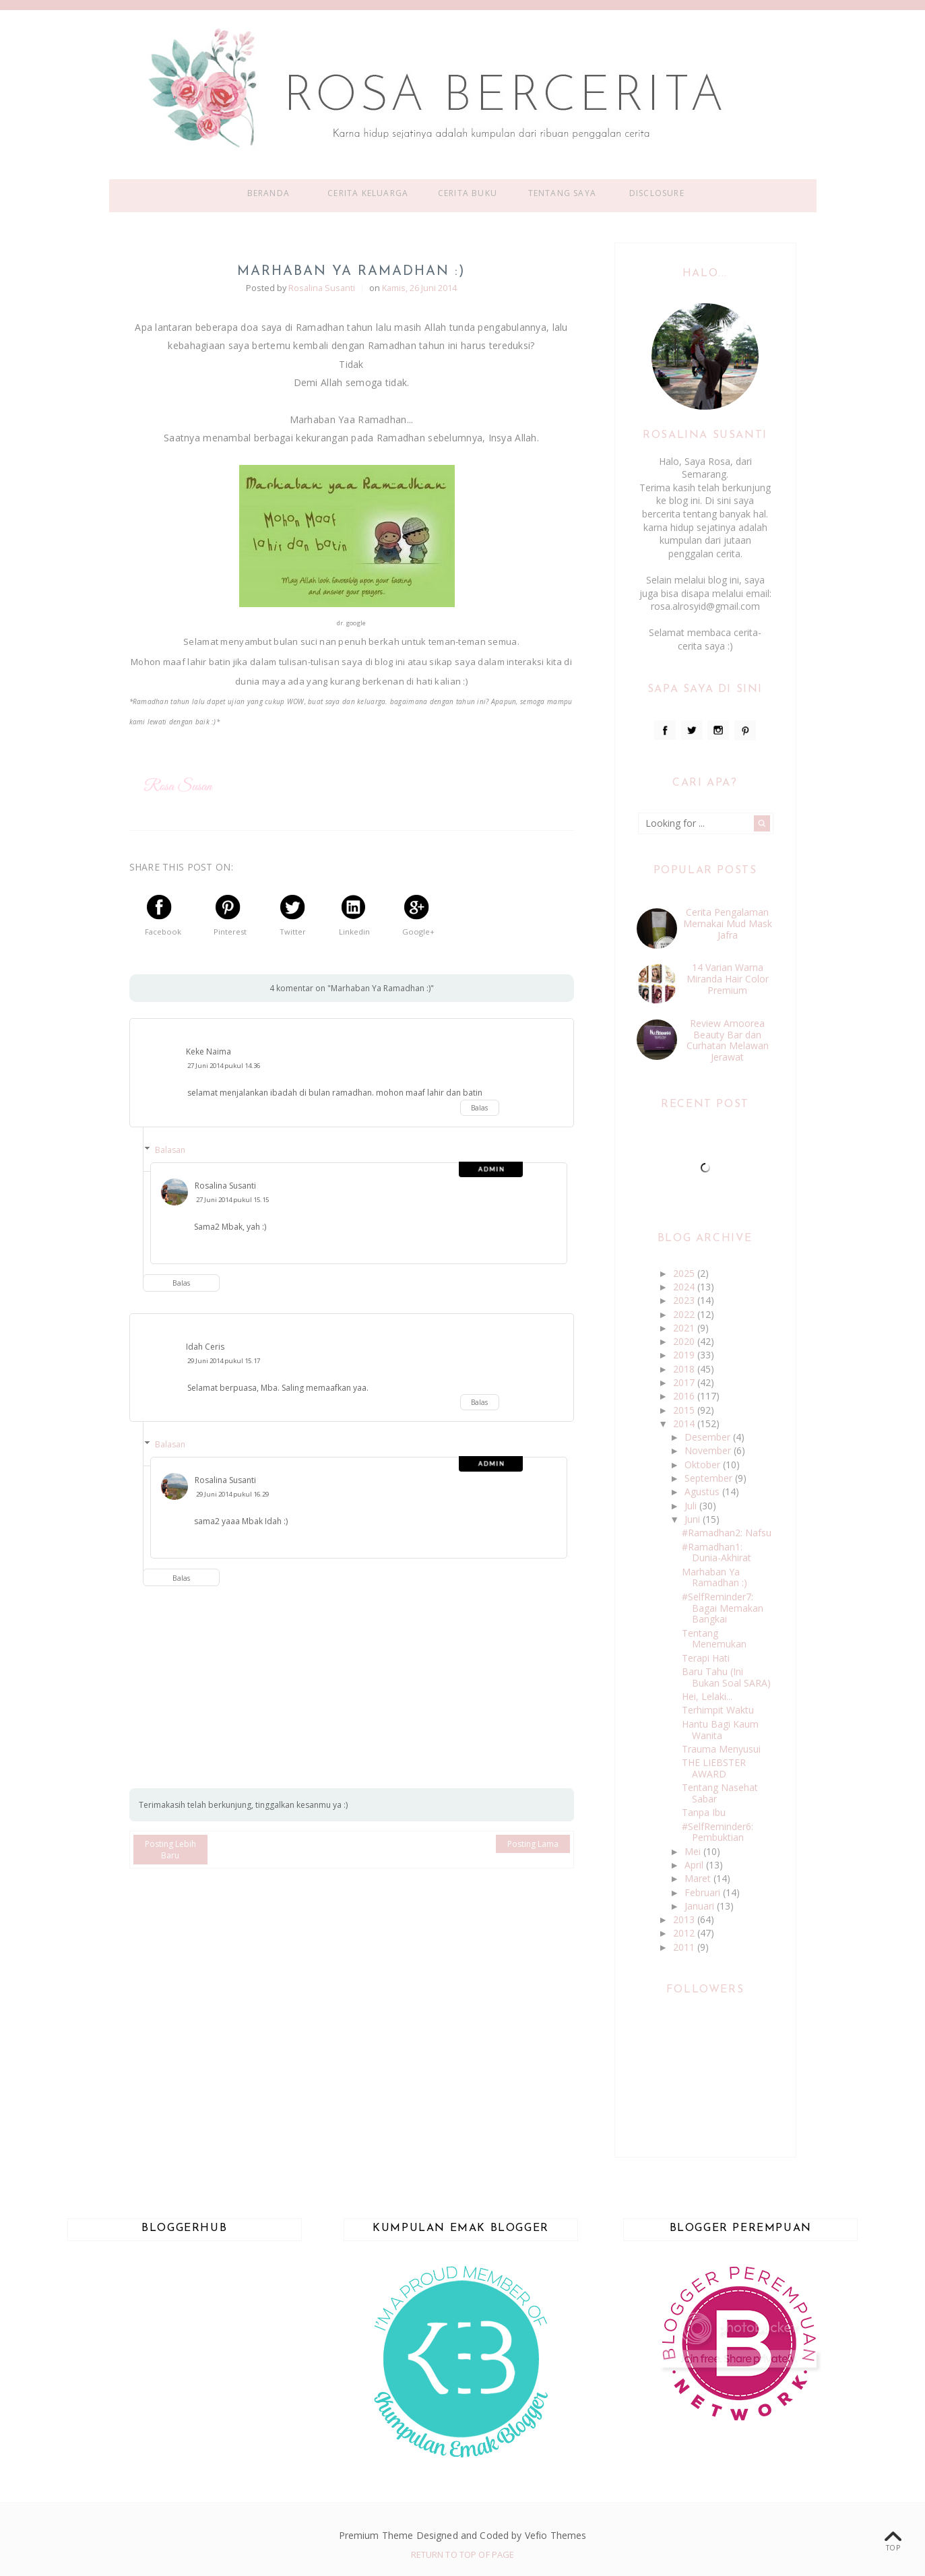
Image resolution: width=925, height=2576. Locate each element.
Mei (693, 1851)
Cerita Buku (467, 193)
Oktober (703, 1464)
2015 (685, 1410)
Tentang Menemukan (714, 1639)
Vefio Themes (556, 2535)
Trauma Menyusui (721, 1748)
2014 (685, 1423)
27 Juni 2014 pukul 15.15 (232, 1199)
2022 (685, 1314)
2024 (685, 1286)
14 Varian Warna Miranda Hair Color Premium (728, 979)
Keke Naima (208, 1051)
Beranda (268, 193)
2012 (685, 1932)
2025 (685, 1273)
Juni (693, 1519)
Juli (691, 1505)
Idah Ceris (205, 1346)
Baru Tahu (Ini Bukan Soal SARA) (726, 1677)
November (709, 1450)
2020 (685, 1341)
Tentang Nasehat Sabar (720, 1793)
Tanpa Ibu (704, 1812)
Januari (700, 1905)
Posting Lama (533, 1844)
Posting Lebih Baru (170, 1849)
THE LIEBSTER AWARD (714, 1768)
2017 (685, 1382)
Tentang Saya (562, 193)
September (709, 1478)
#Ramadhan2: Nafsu (726, 1532)
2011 (685, 1947)
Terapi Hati (706, 1658)
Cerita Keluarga (367, 193)
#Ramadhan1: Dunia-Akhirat (716, 1552)
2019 (685, 1354)
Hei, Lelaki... (707, 1696)
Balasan (170, 1150)
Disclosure (656, 193)
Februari (703, 1892)
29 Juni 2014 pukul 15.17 (223, 1360)
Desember (708, 1437)
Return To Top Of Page (463, 2554)
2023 (685, 1300)
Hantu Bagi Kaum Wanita (720, 1730)
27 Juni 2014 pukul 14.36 (223, 1065)
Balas (479, 1107)
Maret (698, 1878)
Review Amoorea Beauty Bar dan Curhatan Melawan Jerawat (728, 1040)
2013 (685, 1919)
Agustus (703, 1491)
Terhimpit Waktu (718, 1709)
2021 (685, 1327)
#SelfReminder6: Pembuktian (717, 1832)
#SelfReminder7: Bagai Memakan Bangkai (722, 1608)
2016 (685, 1395)
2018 (685, 1368)
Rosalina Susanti (225, 1185)
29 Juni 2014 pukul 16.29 (232, 1494)
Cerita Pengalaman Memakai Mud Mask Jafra (727, 923)
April (695, 1864)
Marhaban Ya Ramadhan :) (714, 1577)
